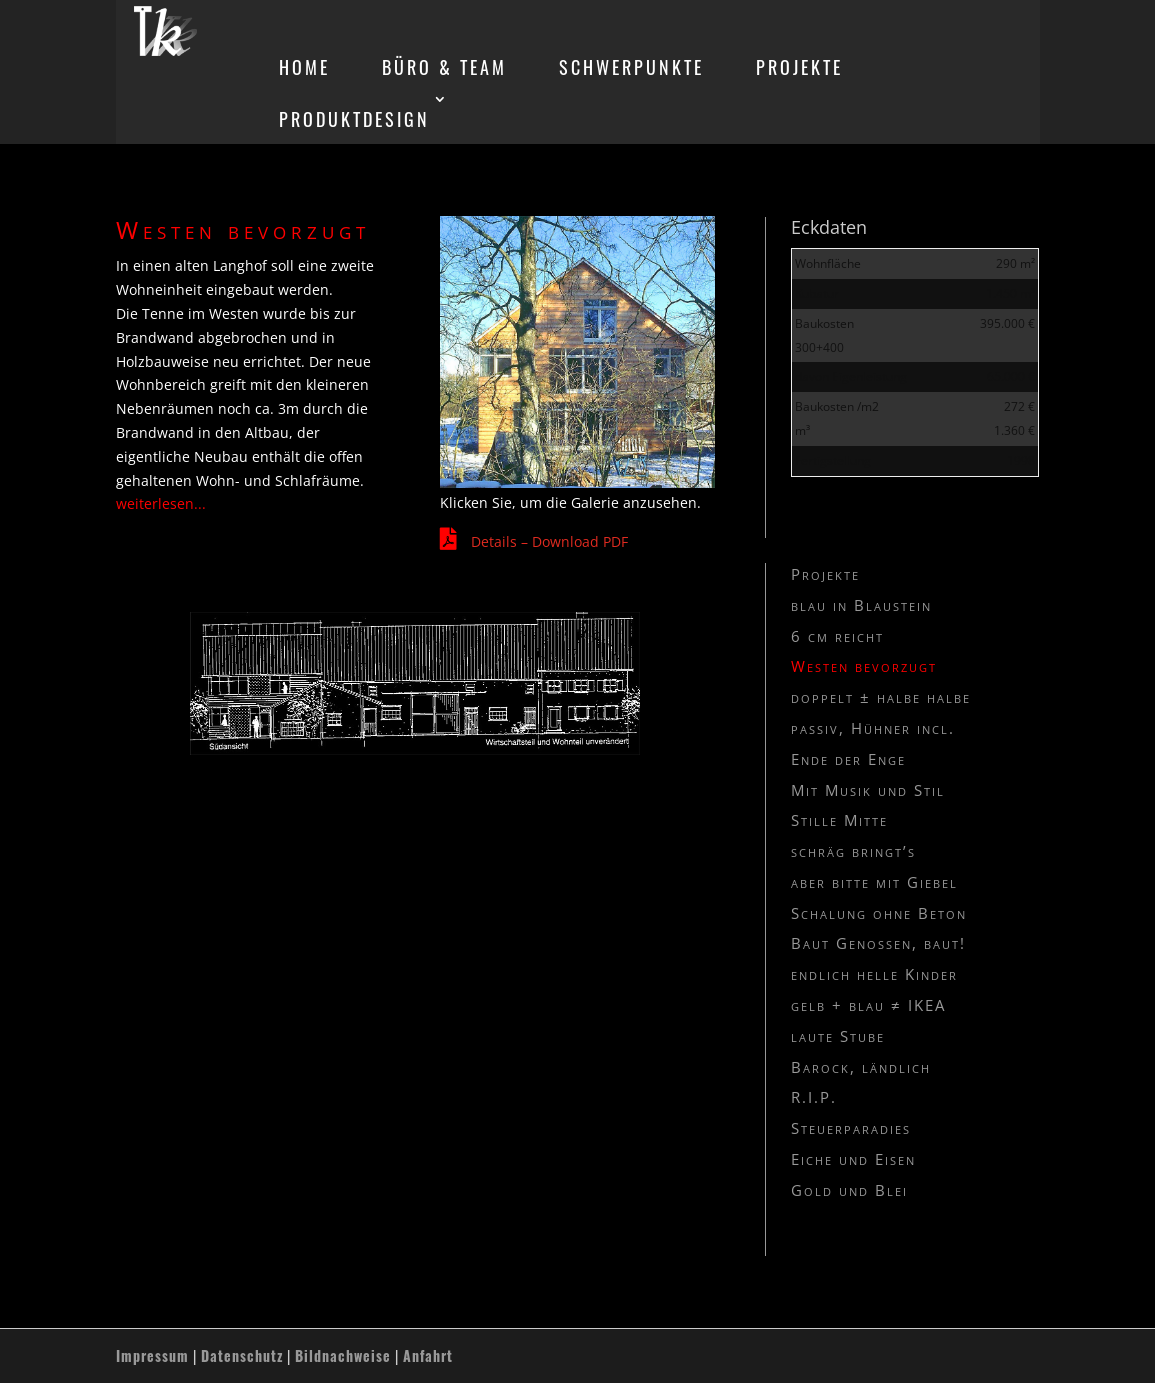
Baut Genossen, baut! (878, 943)
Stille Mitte (839, 820)
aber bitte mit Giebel (874, 882)
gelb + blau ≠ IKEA (868, 1005)
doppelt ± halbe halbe (881, 697)
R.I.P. (814, 1097)
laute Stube (838, 1036)
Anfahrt (428, 1355)
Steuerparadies (851, 1128)
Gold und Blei (849, 1190)
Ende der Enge (848, 759)
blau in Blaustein (861, 605)
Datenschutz (242, 1355)
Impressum (152, 1355)
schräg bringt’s (853, 851)
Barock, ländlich (861, 1067)
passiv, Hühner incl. (873, 728)
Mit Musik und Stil (868, 790)
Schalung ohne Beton (879, 913)
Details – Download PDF (549, 541)
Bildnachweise (343, 1355)
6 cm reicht (837, 636)
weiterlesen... (161, 503)
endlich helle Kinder (874, 974)
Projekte (825, 574)
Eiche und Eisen (853, 1159)
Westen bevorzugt (864, 666)
